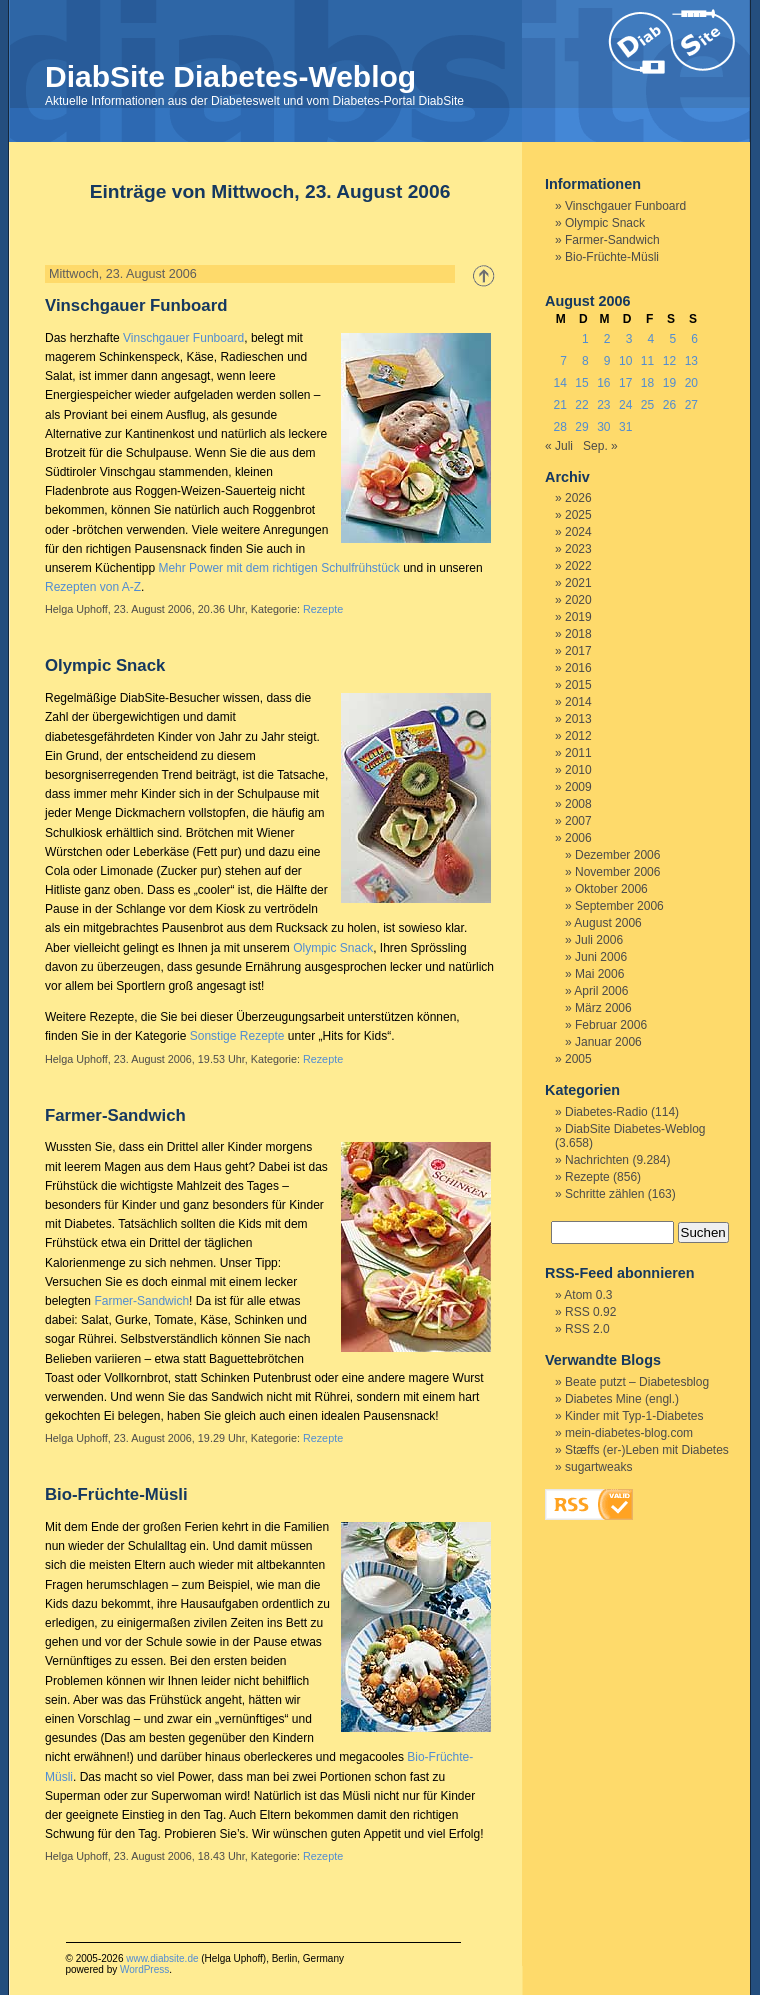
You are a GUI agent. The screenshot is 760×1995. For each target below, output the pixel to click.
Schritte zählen (604, 1194)
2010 (578, 770)
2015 (578, 685)
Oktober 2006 (611, 889)
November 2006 (617, 872)
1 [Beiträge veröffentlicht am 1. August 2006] (585, 339)
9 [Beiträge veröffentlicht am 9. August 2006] (607, 361)
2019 (578, 617)
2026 (578, 498)
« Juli (559, 446)
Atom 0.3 (588, 1295)
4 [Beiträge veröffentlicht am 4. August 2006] (651, 339)
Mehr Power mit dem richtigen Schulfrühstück (278, 568)
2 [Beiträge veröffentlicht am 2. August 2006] (607, 339)
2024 (578, 532)
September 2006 (619, 906)
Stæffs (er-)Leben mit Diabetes (647, 1450)
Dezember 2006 (617, 855)
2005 (578, 1059)
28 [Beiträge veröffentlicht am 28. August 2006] (559, 427)
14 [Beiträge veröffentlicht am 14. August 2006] (559, 383)
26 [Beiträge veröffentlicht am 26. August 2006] (669, 405)
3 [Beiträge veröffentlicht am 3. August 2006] (629, 339)
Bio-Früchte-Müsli (116, 1494)
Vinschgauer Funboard (136, 305)
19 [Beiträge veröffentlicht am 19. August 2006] (669, 383)
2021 (578, 583)
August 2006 (607, 923)
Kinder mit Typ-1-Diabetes (634, 1416)
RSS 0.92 (590, 1312)
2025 (578, 515)
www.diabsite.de (162, 1958)
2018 (578, 634)
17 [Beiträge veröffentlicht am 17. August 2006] (625, 383)
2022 (578, 566)
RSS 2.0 (587, 1329)
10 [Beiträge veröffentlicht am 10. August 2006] (625, 361)
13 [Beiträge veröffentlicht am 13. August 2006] (691, 361)
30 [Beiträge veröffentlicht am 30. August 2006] (603, 427)
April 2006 (601, 991)
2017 (578, 651)
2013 (578, 719)
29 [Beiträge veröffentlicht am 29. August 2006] (581, 427)
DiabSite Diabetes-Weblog (230, 76)
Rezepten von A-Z (93, 587)
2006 (578, 838)
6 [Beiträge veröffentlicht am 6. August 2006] (694, 339)
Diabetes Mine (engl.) (622, 1399)
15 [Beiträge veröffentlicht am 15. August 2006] (581, 383)
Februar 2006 (611, 1025)
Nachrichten (597, 1160)
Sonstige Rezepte (237, 1036)
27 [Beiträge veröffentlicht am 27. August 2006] (691, 405)
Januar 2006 (608, 1042)
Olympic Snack (105, 665)
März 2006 (603, 1008)
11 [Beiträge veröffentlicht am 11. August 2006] (647, 361)
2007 (578, 821)
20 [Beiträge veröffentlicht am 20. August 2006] (691, 383)
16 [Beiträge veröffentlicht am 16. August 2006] (603, 383)
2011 (578, 753)
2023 (578, 549)
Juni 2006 (601, 957)
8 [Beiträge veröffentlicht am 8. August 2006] (585, 361)
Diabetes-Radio (606, 1112)
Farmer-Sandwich (115, 1115)
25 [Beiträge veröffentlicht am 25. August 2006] (647, 405)
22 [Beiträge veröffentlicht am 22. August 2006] (581, 405)
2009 (578, 787)
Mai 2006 (599, 974)
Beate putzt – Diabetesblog (637, 1382)
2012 (578, 736)
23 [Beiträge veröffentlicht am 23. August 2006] (603, 405)
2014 (578, 702)
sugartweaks (598, 1467)
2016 (578, 668)
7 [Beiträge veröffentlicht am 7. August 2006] (563, 361)
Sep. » (600, 446)
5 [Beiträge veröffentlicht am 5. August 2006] (672, 339)
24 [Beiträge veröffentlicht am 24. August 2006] (625, 405)
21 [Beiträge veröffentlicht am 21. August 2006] (559, 405)
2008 (578, 804)
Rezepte (323, 609)
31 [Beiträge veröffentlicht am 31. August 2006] (625, 427)
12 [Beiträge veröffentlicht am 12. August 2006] (669, 361)
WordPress (144, 1969)
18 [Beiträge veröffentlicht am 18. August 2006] (647, 383)
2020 (578, 600)
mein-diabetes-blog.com (629, 1433)
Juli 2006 (599, 940)
